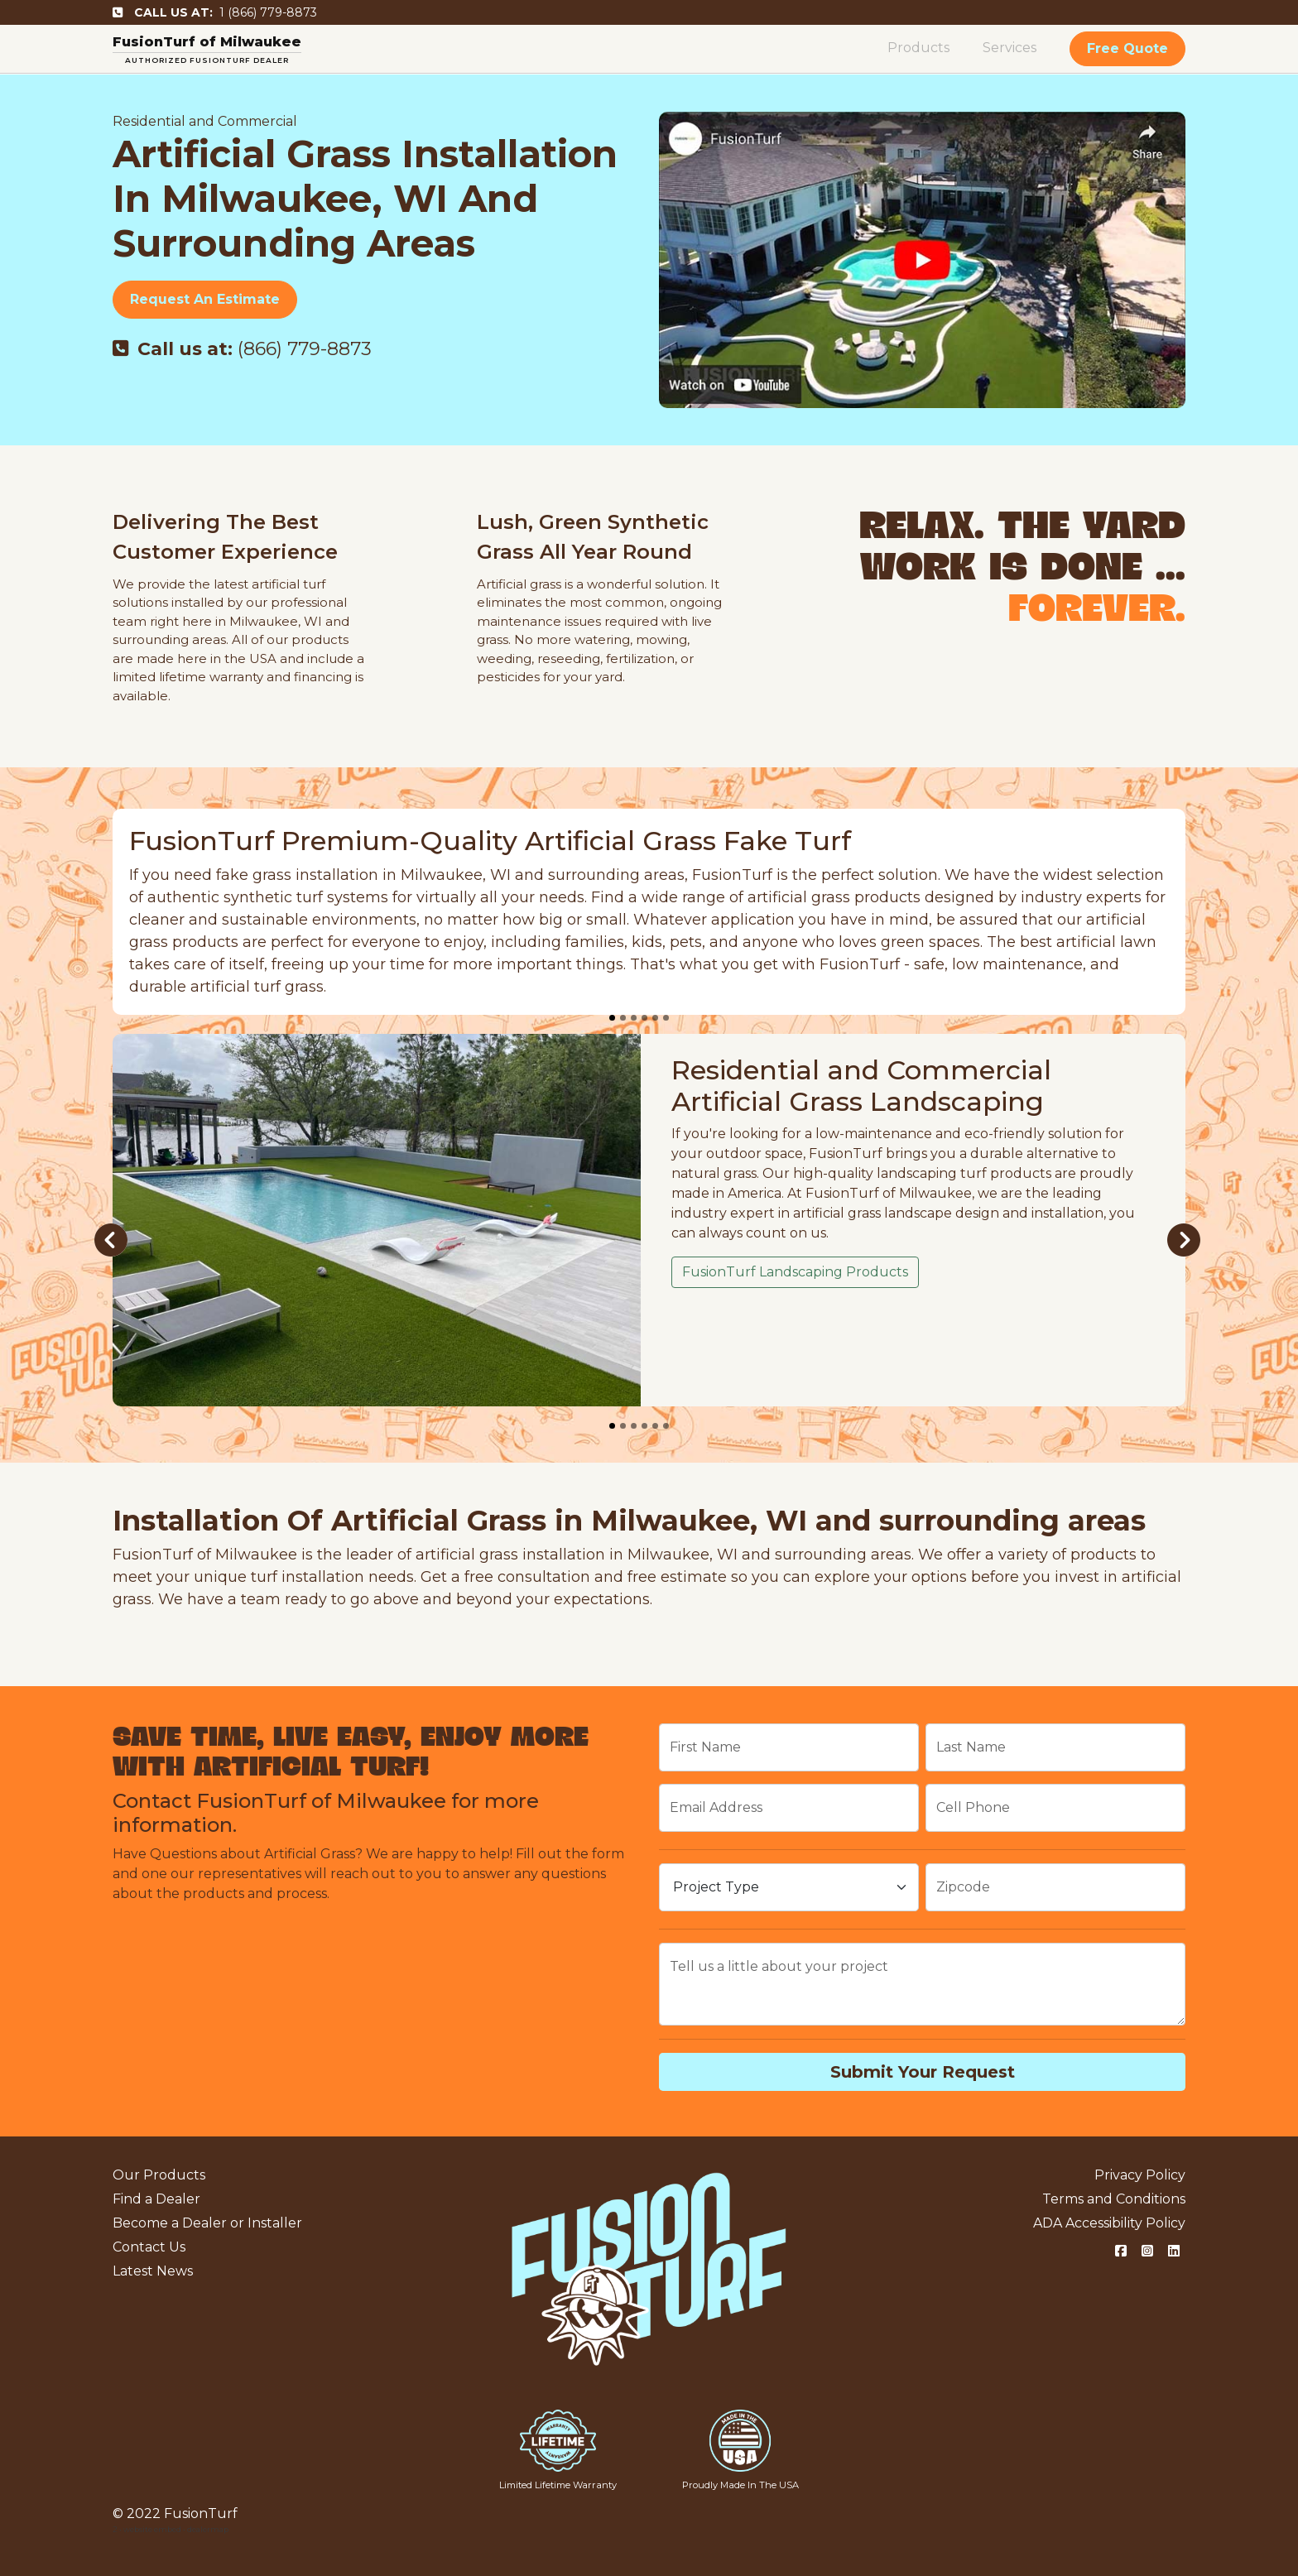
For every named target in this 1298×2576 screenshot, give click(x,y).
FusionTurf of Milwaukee (207, 42)
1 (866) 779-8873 (215, 12)
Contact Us (149, 2247)
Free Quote (1127, 48)
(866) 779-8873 (242, 349)
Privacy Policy (1139, 2175)
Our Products (159, 2175)
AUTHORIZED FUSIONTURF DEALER (207, 60)
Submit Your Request (922, 2072)
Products (918, 47)
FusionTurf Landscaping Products (795, 1272)
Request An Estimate (205, 299)
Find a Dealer (156, 2199)
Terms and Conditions (1113, 2199)
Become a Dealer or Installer (207, 2223)
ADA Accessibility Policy (1109, 2223)
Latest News (153, 2271)
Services (1009, 47)
